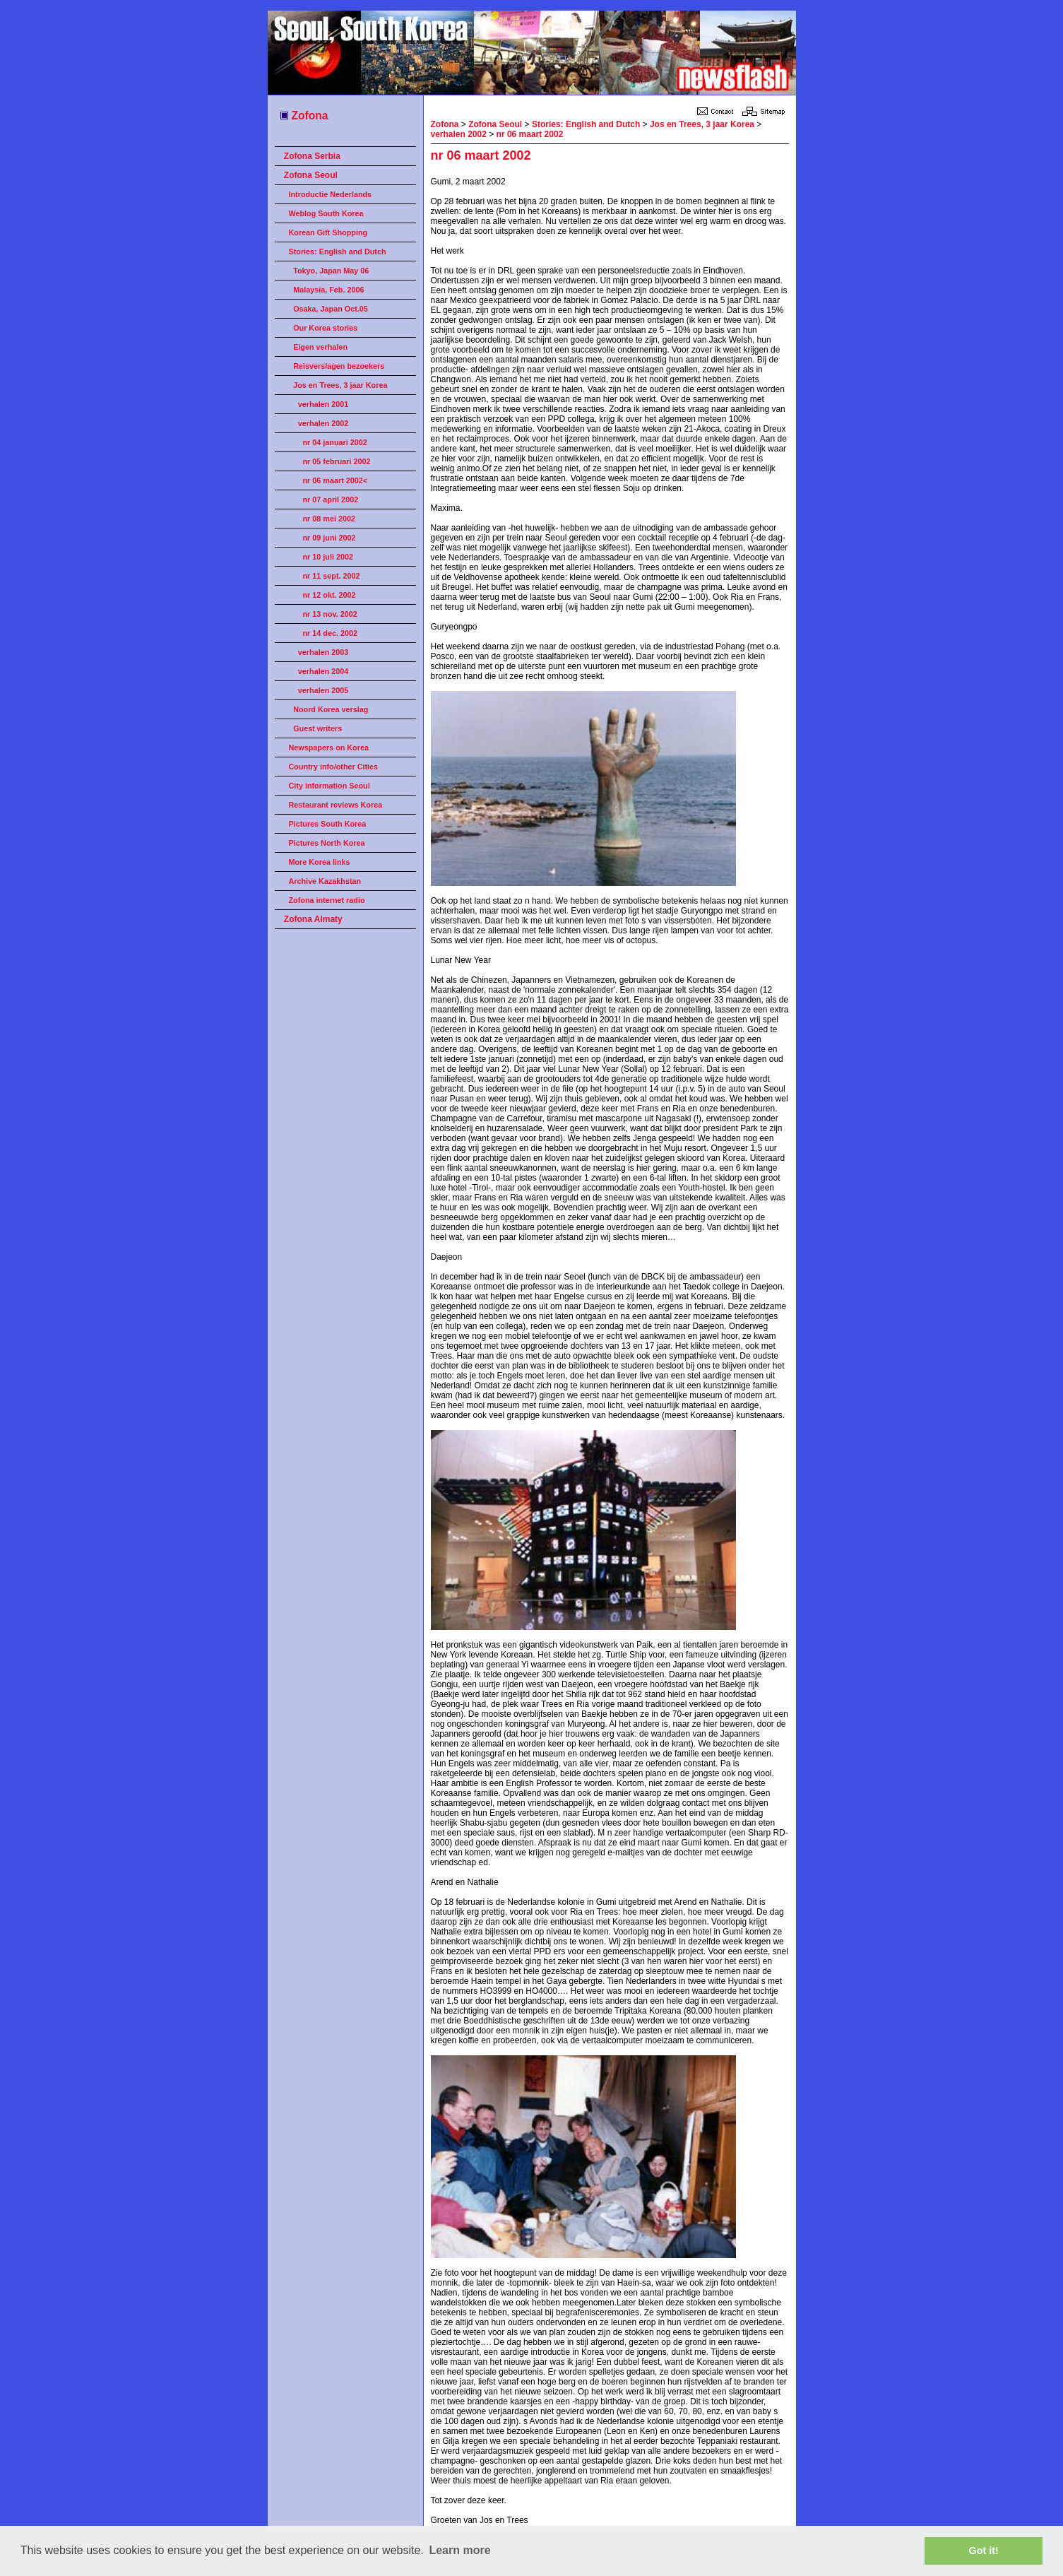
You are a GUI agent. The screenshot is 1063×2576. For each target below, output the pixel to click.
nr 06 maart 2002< (335, 480)
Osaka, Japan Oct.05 (330, 309)
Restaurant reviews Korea (336, 804)
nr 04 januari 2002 (335, 442)
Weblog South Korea (326, 213)
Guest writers (317, 728)
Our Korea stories (325, 328)
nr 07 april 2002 (331, 499)
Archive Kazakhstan (325, 881)
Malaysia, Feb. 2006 (328, 289)
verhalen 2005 (323, 690)
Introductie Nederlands (330, 194)
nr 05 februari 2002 (337, 461)
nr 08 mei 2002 (329, 518)
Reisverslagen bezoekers (338, 366)
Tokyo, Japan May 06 (331, 270)
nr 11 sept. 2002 (331, 576)
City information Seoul (329, 785)
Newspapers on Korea (329, 747)
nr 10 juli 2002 (328, 557)
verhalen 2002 (323, 423)
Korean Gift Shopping (328, 232)
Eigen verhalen (320, 347)
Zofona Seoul (311, 175)
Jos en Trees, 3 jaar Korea (340, 385)
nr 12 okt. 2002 (329, 595)
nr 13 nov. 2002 (330, 614)
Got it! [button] (984, 2550)
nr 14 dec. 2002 (330, 633)
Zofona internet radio (327, 900)
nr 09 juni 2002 (329, 537)
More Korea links (319, 862)
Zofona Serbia (312, 156)
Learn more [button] (459, 2550)
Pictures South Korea (328, 824)
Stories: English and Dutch (337, 251)
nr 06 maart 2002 (530, 134)
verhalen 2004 (323, 671)
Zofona (303, 116)
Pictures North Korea (327, 843)
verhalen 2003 (323, 652)
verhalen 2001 (323, 404)
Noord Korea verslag (330, 709)
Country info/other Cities (334, 766)
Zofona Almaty (313, 919)
